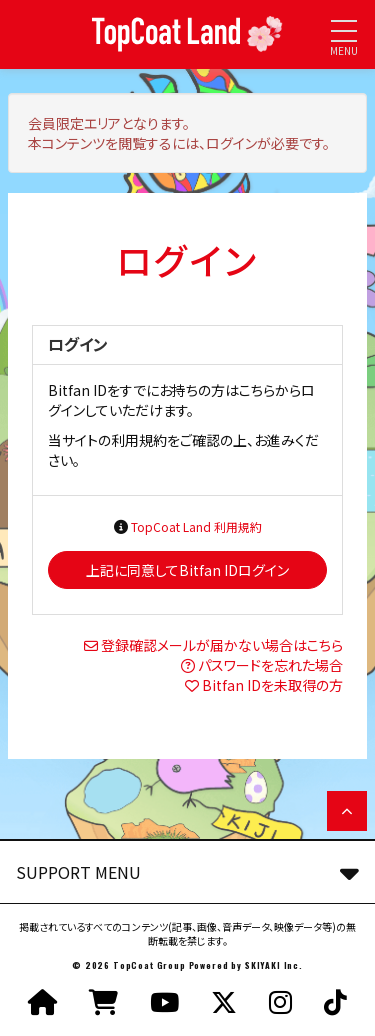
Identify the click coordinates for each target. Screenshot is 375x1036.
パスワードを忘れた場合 (270, 665)
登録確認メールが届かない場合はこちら (222, 645)
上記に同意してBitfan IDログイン (187, 570)
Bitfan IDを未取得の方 (272, 685)
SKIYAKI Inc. (274, 965)
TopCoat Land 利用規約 (196, 526)
